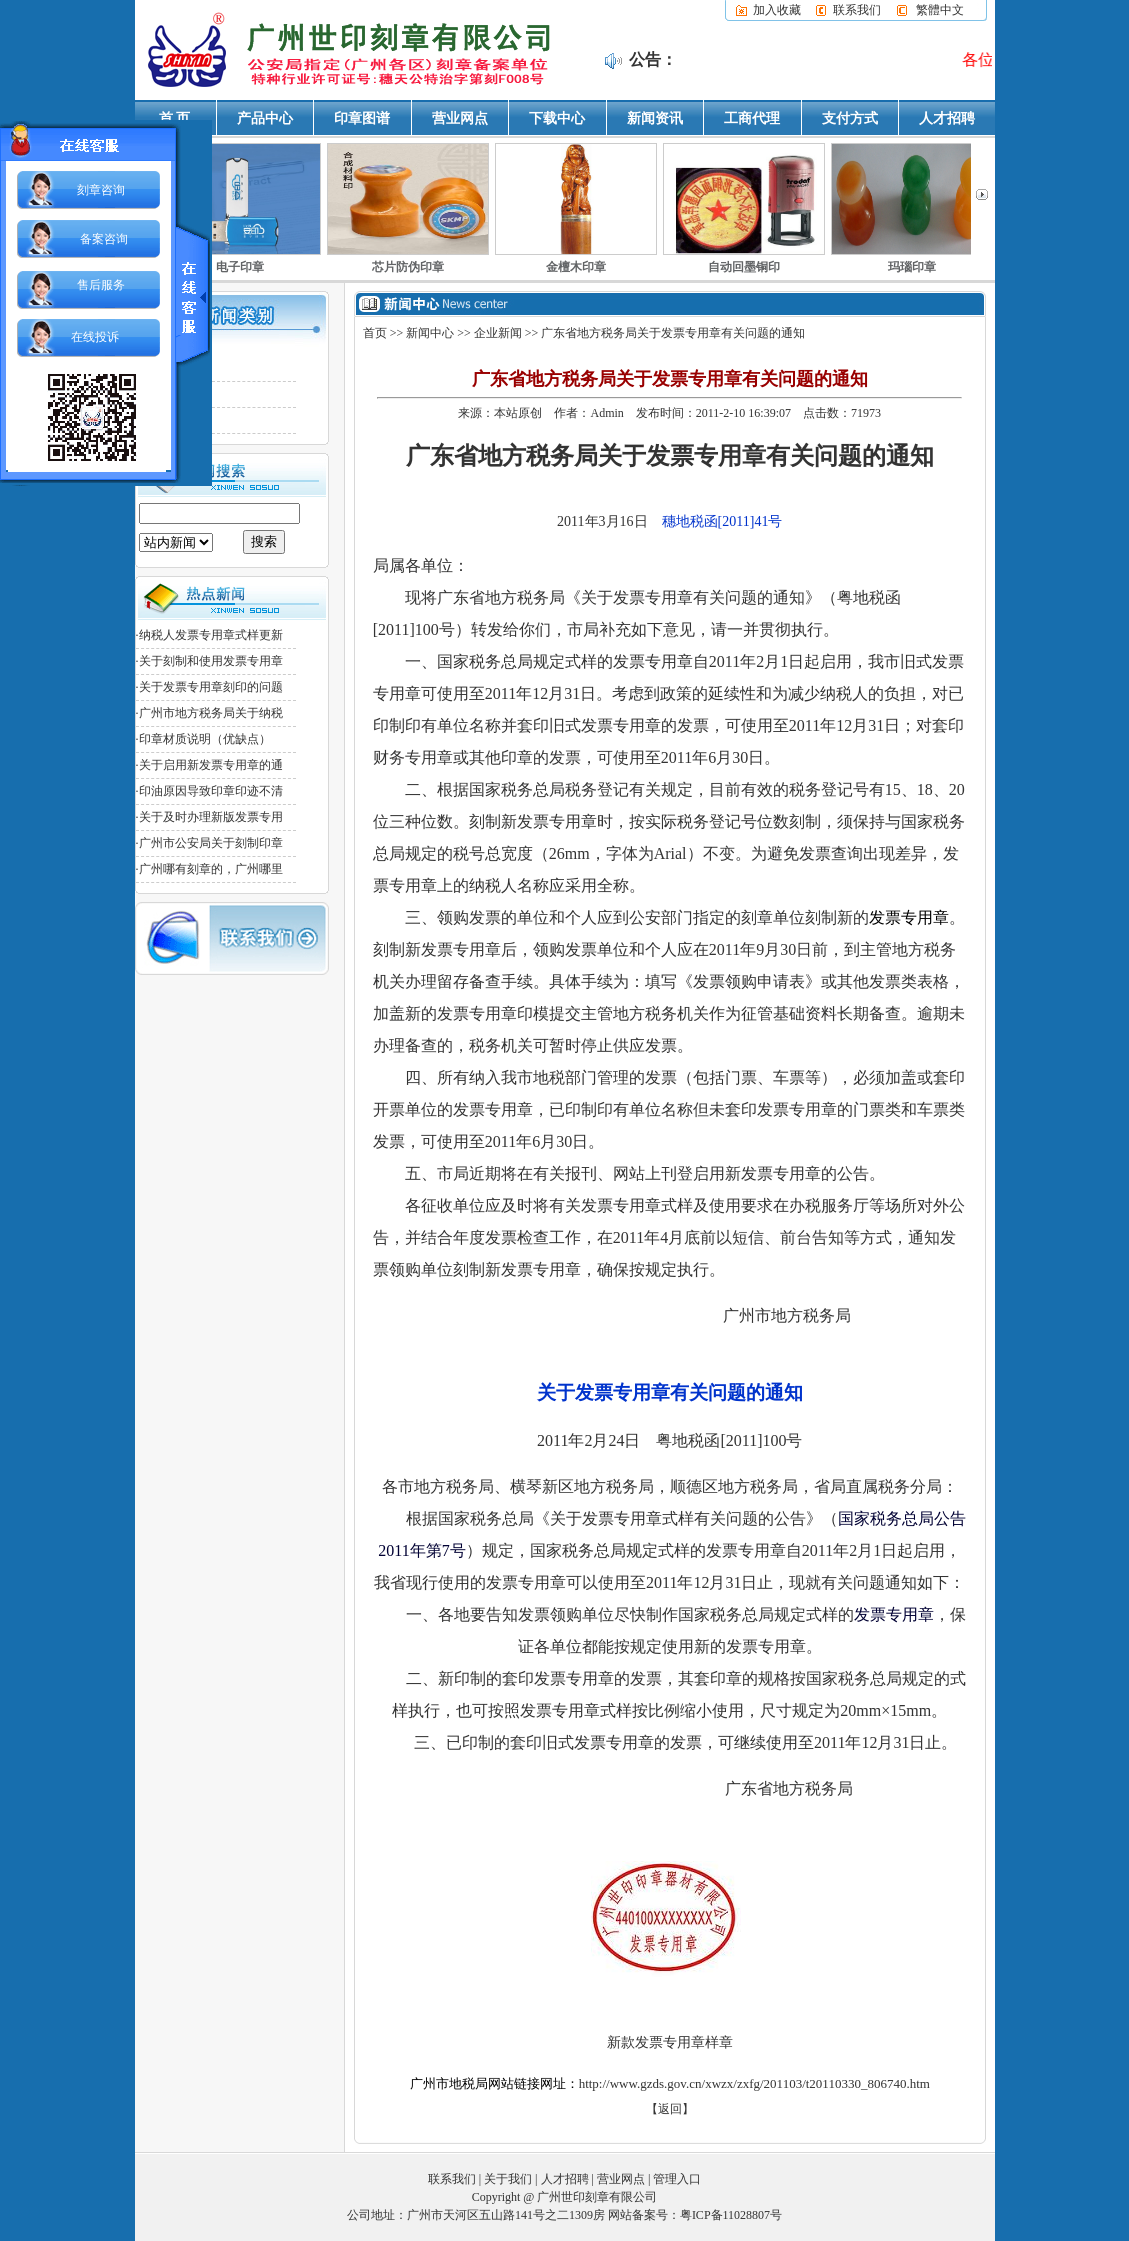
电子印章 (240, 267)
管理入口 (677, 2178)
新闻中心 (430, 333)
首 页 (175, 118)
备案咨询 (104, 239)
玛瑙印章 (912, 267)
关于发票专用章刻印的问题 (211, 687)
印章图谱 (362, 118)
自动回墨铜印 (744, 267)
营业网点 (460, 118)
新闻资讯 (655, 118)
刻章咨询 (101, 190)
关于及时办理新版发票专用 (211, 817)
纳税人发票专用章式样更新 (211, 635)
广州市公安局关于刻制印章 (211, 843)
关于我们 (508, 2178)
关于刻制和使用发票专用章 (211, 661)
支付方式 (850, 118)
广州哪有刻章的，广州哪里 (211, 869)
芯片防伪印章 (408, 267)
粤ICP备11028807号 (731, 2214)
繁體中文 (940, 10)
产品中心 (265, 118)
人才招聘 (947, 118)
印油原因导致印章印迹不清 (211, 791)
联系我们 (857, 10)
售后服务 (101, 285)
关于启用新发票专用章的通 (211, 765)
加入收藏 (777, 10)
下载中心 (557, 118)
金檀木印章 (576, 267)
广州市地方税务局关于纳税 (211, 713)
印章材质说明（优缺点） (205, 739)
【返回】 (670, 2108)
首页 (375, 333)
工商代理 (752, 118)
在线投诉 (95, 337)
